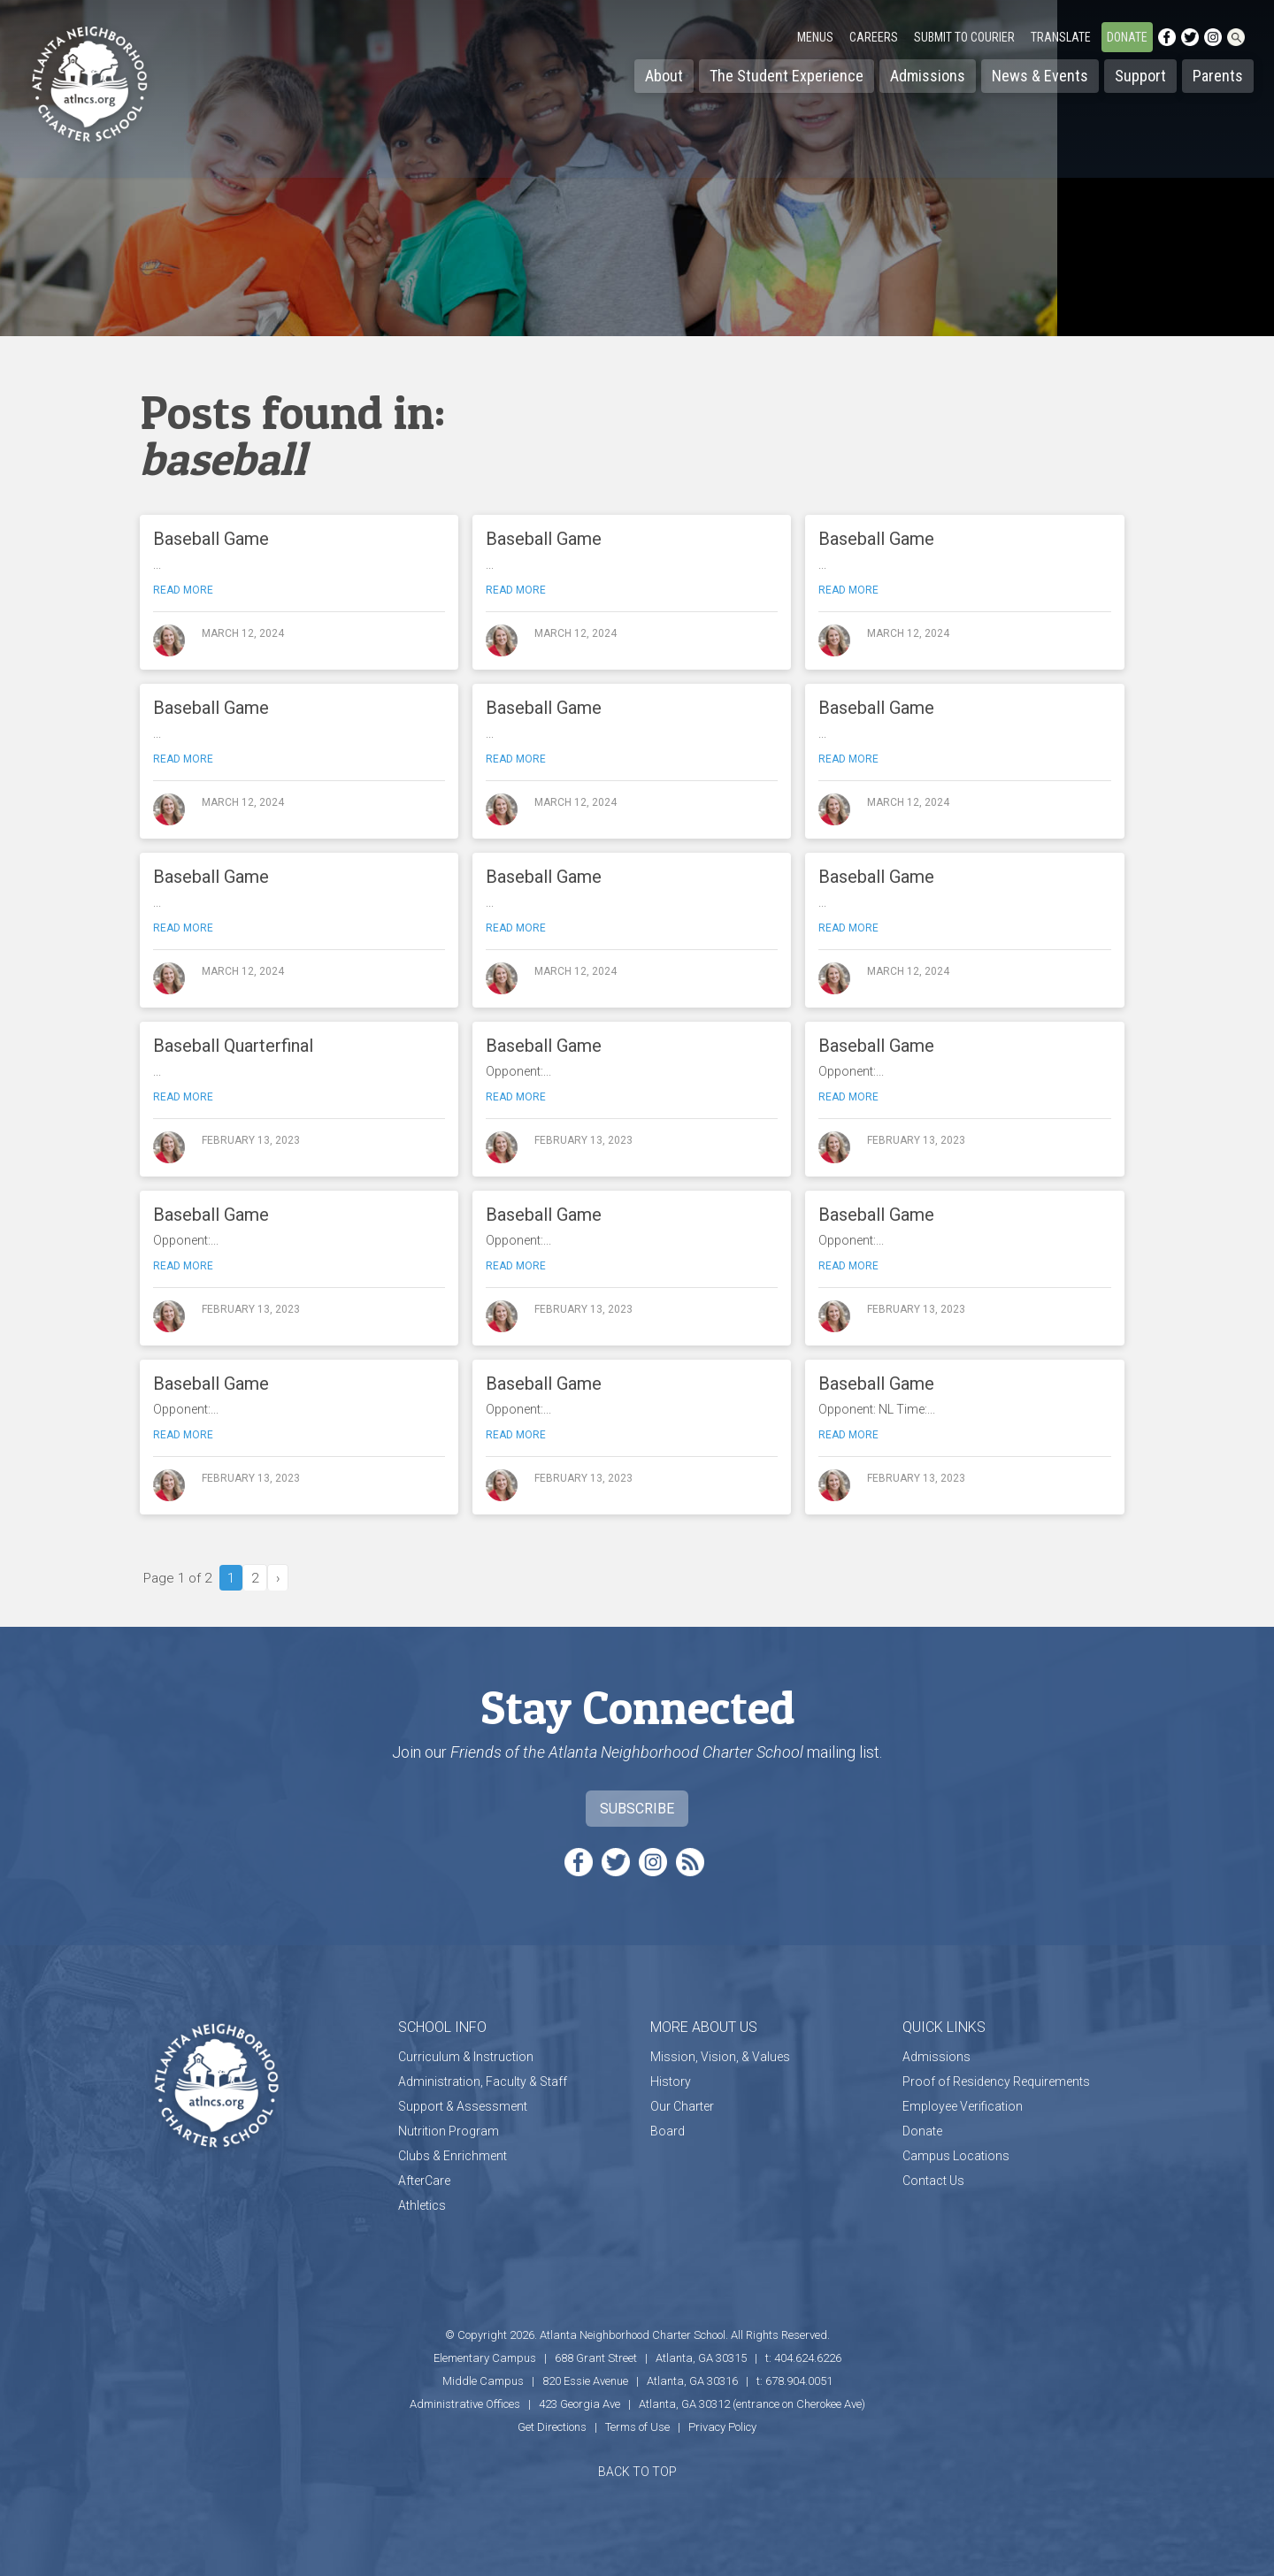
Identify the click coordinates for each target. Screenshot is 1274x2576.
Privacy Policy (722, 2427)
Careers (873, 37)
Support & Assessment (462, 2106)
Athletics (422, 2205)
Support (1140, 75)
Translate (1061, 37)
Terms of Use (637, 2427)
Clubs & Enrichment (452, 2156)
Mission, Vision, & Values (720, 2057)
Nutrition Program (448, 2131)
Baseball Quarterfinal (233, 1045)
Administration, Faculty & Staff (482, 2081)
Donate (1127, 37)
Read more (183, 590)
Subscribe (637, 1808)
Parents (1218, 75)
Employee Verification (962, 2106)
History (670, 2081)
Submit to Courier (964, 37)
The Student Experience (786, 75)
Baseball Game (211, 538)
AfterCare (424, 2181)
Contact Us (933, 2181)
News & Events (1040, 75)
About (664, 75)
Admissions (927, 75)
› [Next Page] (278, 1578)
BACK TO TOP (637, 2472)
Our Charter (682, 2106)
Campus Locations (955, 2156)
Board (667, 2131)
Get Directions (552, 2427)
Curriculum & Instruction (465, 2057)
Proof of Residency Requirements (996, 2081)
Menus (815, 37)
